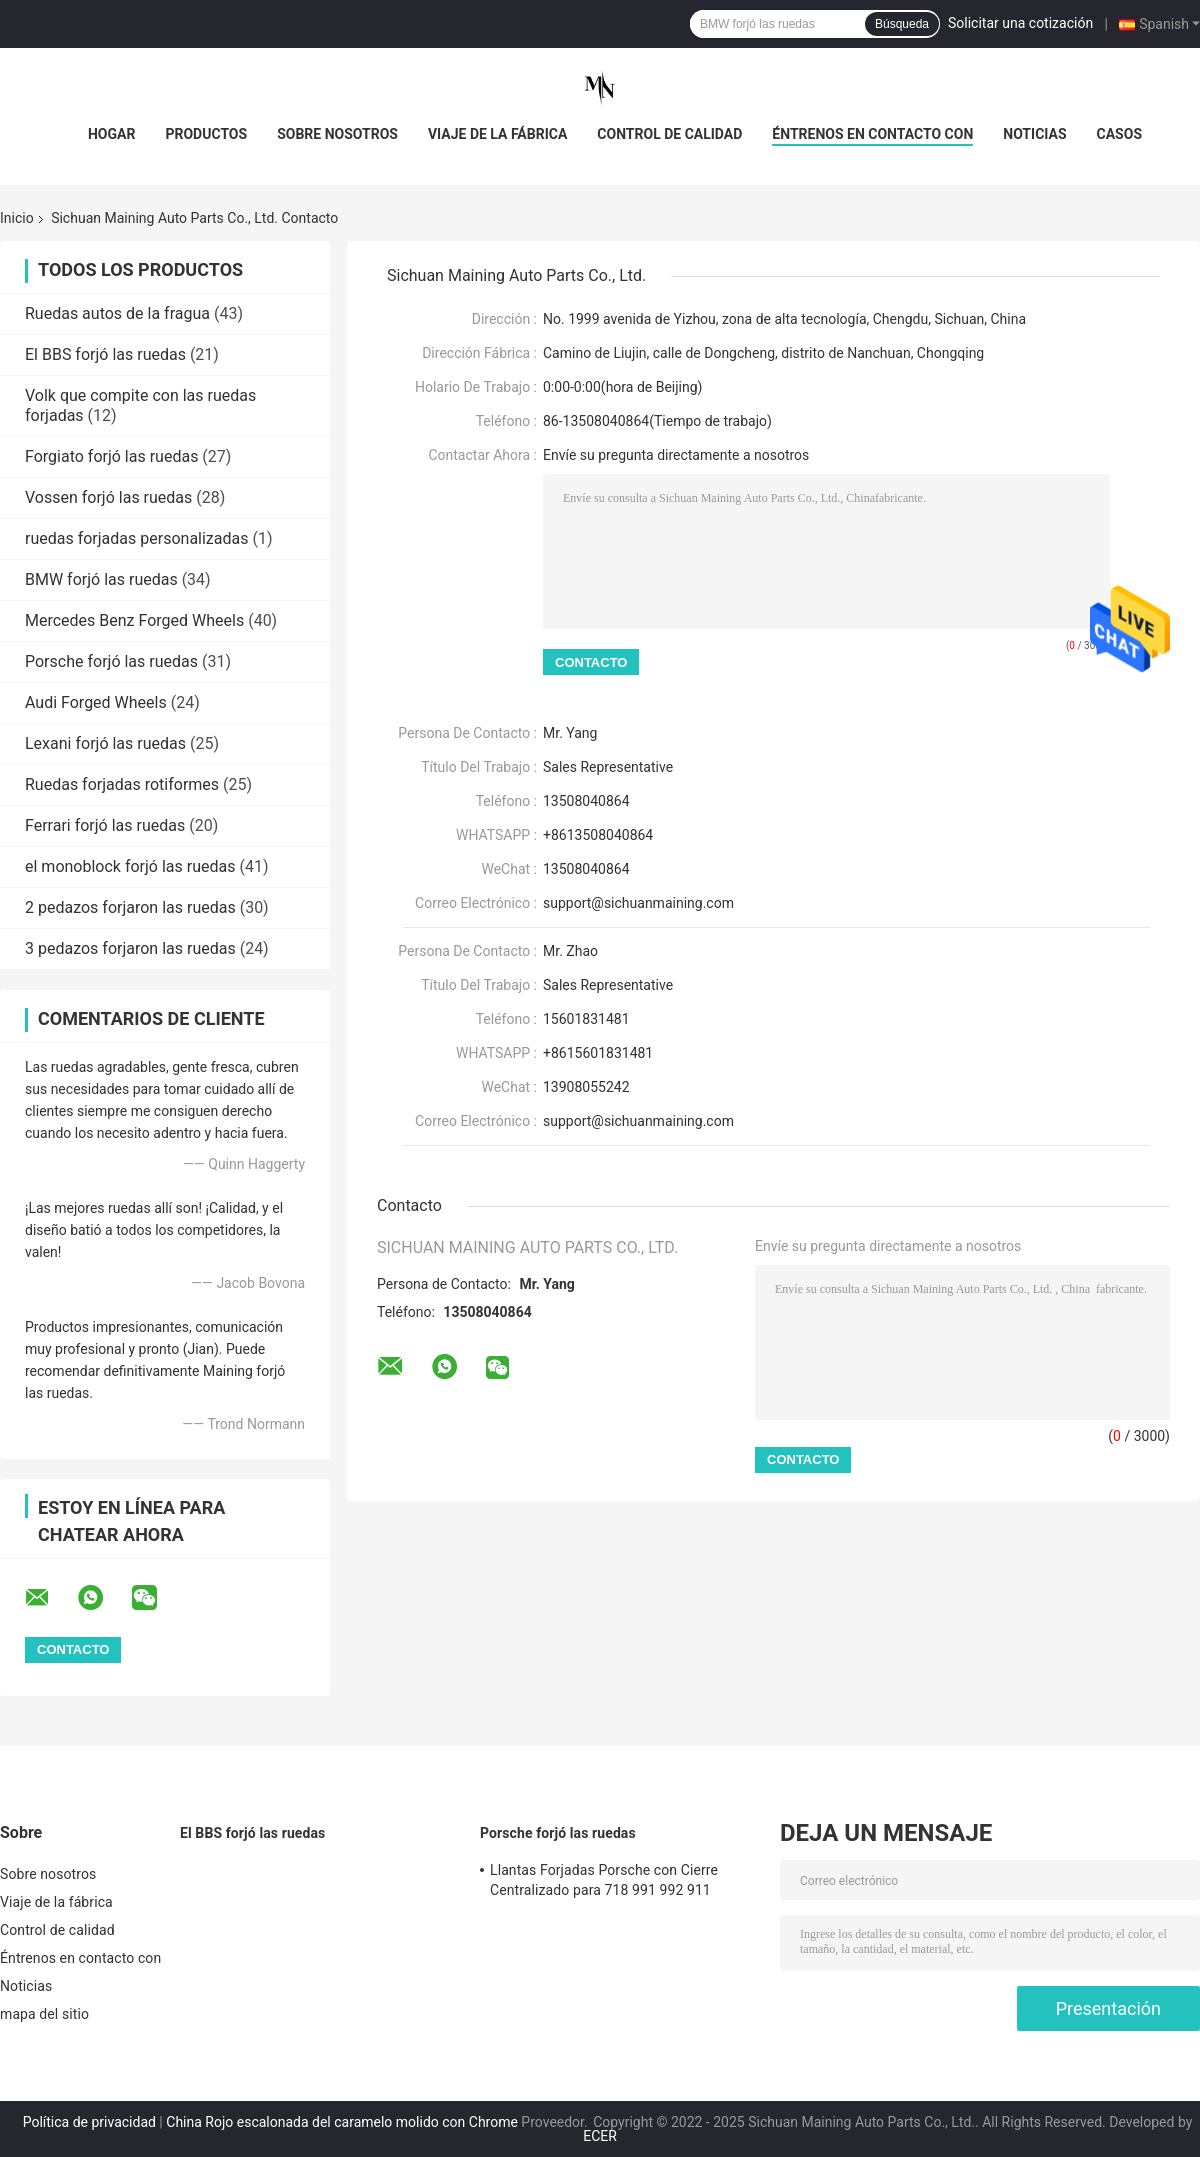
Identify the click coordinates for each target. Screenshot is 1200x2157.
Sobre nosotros (337, 134)
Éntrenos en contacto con (872, 134)
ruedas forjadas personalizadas (137, 538)
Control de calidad (669, 134)
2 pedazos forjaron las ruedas (130, 907)
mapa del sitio (44, 2014)
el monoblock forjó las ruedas (130, 866)
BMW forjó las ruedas (101, 579)
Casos (1119, 134)
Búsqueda (902, 24)
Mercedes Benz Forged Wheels (134, 620)
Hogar (111, 134)
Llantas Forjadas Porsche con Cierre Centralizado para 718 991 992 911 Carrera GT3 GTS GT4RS (604, 1883)
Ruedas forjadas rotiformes (122, 784)
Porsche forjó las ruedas (111, 661)
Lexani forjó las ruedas (105, 743)
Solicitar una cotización (1020, 23)
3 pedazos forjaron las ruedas (130, 948)
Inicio (17, 218)
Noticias (1034, 134)
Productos (206, 134)
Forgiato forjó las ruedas (111, 456)
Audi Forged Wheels (96, 702)
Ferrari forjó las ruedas (105, 825)
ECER (600, 2136)
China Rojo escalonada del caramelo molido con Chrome (342, 2122)
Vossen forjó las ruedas (108, 497)
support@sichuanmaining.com (638, 903)
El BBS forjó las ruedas (105, 354)
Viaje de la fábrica (497, 134)
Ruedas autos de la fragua (117, 313)
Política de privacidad (89, 2122)
